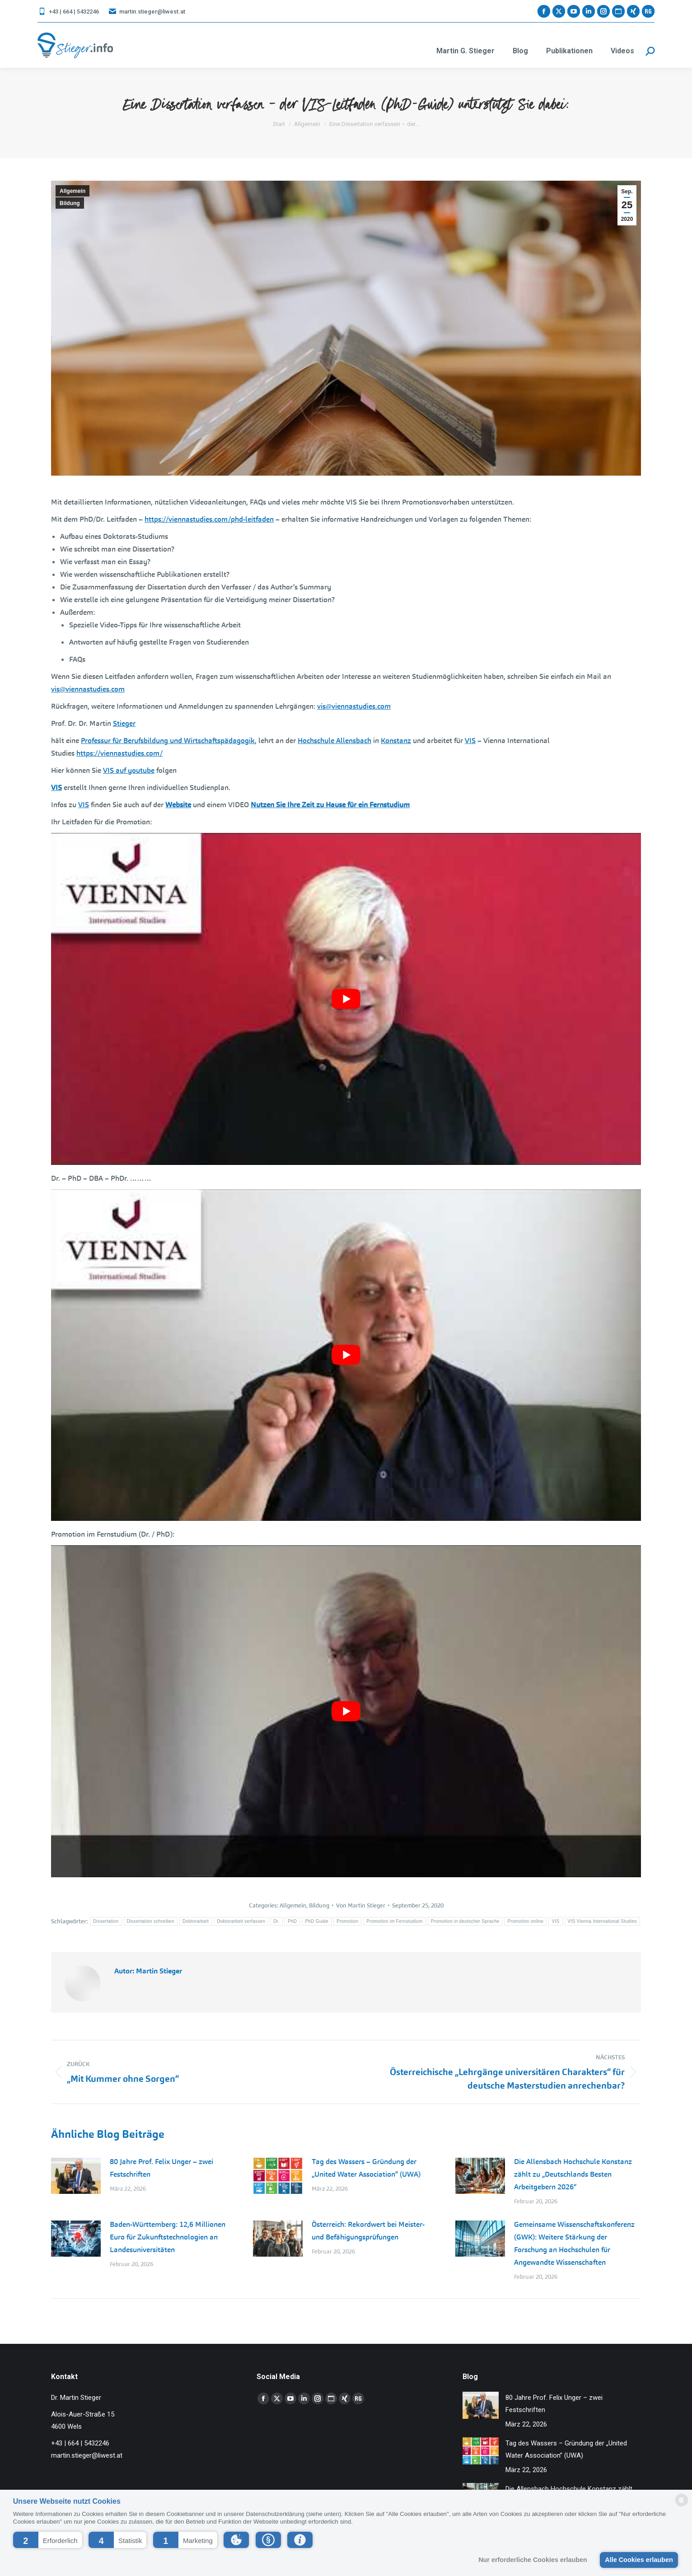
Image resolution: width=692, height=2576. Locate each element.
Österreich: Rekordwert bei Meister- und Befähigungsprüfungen (368, 2231)
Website (178, 804)
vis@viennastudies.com (88, 689)
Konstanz (396, 740)
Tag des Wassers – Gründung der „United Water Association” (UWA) (366, 2168)
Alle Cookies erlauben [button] (639, 2559)
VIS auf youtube (128, 770)
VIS (470, 740)
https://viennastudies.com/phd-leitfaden (209, 519)
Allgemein (72, 191)
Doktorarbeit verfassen (241, 1921)
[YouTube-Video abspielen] (346, 999)
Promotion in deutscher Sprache (465, 1921)
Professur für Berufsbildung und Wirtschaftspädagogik (168, 740)
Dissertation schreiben (151, 1921)
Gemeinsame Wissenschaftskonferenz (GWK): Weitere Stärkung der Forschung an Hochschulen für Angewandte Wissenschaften (574, 2243)
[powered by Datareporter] (681, 2505)
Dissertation (105, 1921)
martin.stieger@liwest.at (146, 11)
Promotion (347, 1921)
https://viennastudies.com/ (119, 753)
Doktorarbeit (195, 1921)
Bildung (70, 203)
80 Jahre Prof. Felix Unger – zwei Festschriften (161, 2168)
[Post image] (76, 2176)
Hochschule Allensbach (334, 740)
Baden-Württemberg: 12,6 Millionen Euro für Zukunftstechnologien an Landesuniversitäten (167, 2237)
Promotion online (526, 1921)
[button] (47, 2540)
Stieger (124, 723)
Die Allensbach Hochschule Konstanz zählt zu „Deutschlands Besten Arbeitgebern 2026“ (573, 2174)
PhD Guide (316, 1921)
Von (360, 1905)
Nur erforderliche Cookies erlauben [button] (532, 2559)
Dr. (276, 1921)
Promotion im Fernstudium (394, 1921)
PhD (292, 1921)
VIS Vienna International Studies (602, 1921)
